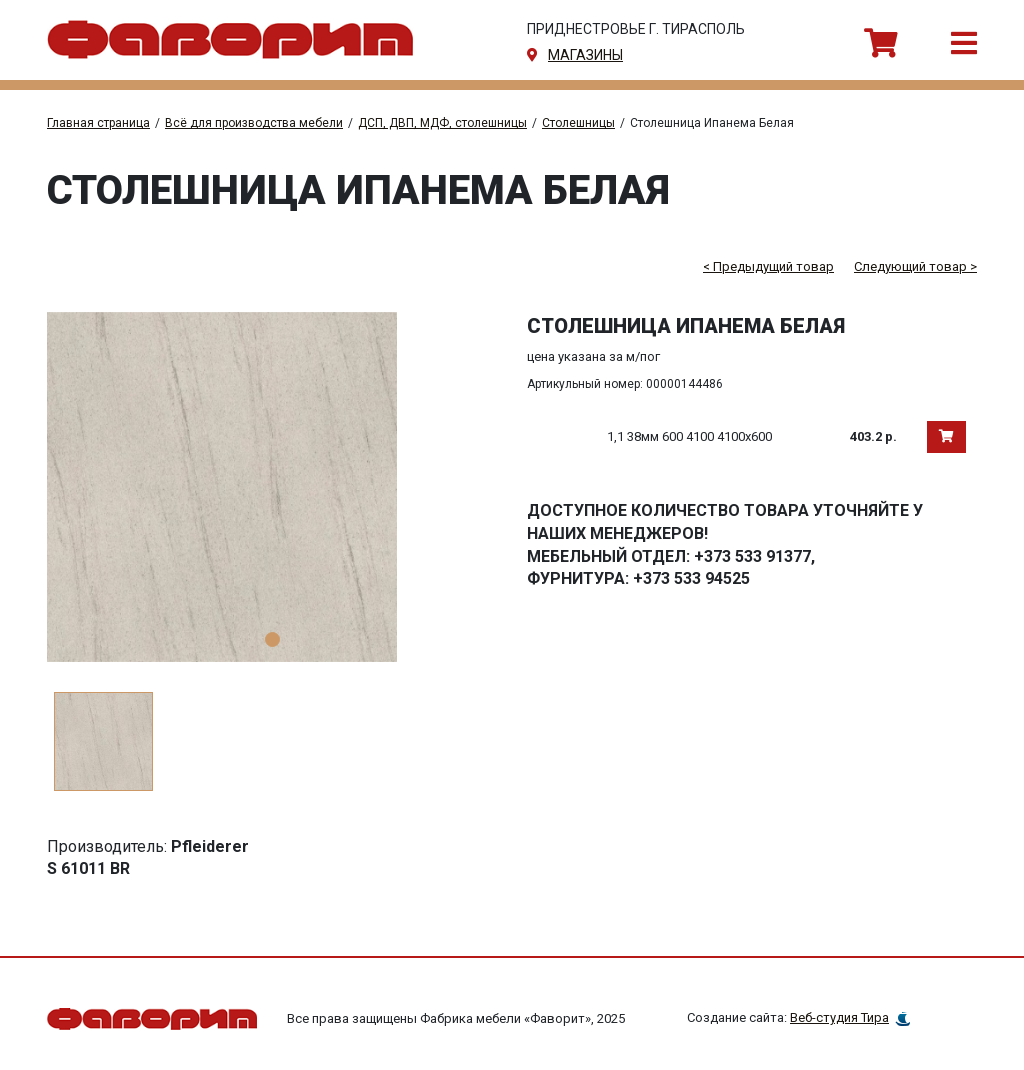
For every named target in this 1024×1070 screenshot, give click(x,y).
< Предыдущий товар (768, 266)
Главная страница (98, 123)
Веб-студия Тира (839, 1017)
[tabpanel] (272, 487)
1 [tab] (272, 639)
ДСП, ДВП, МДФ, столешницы (442, 123)
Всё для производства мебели (254, 123)
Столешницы (578, 123)
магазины (585, 55)
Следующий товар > (915, 266)
